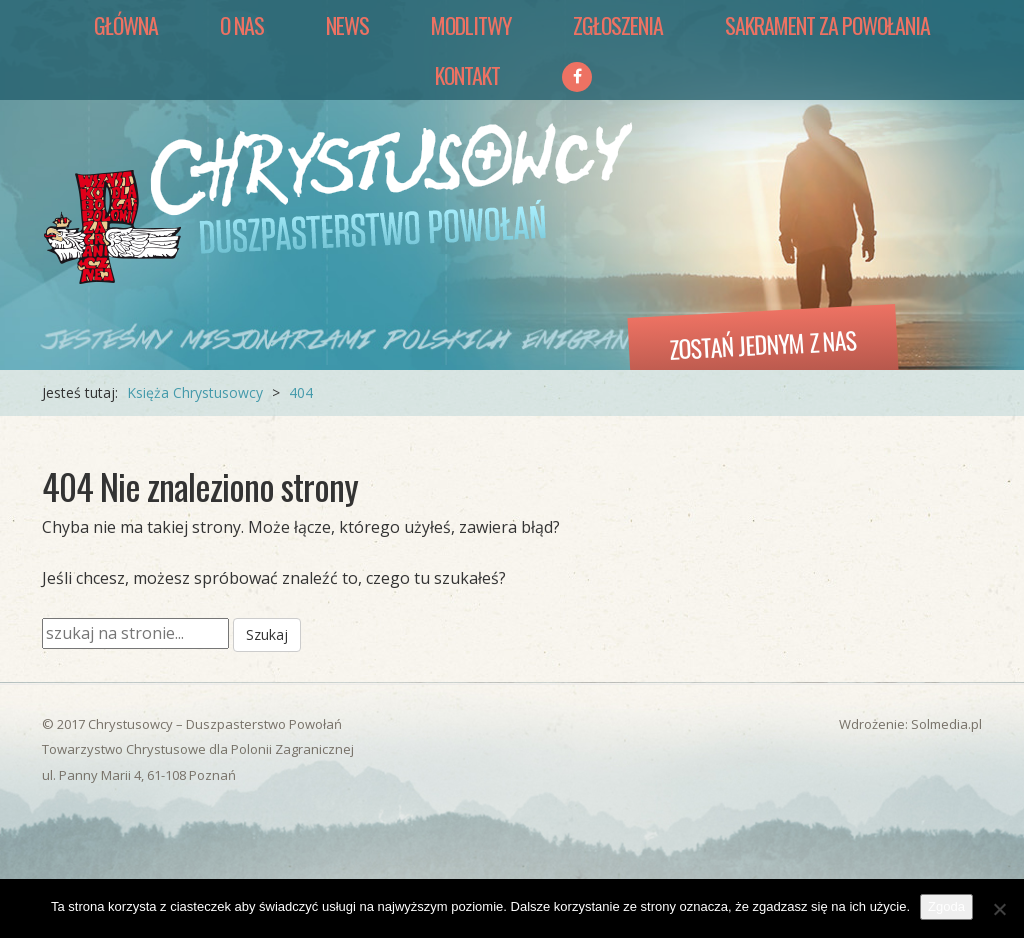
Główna (126, 25)
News (347, 25)
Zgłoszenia (618, 25)
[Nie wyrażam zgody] (999, 909)
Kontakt (467, 75)
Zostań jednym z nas (763, 344)
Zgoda (946, 906)
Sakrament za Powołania (827, 25)
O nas (242, 25)
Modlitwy (471, 25)
